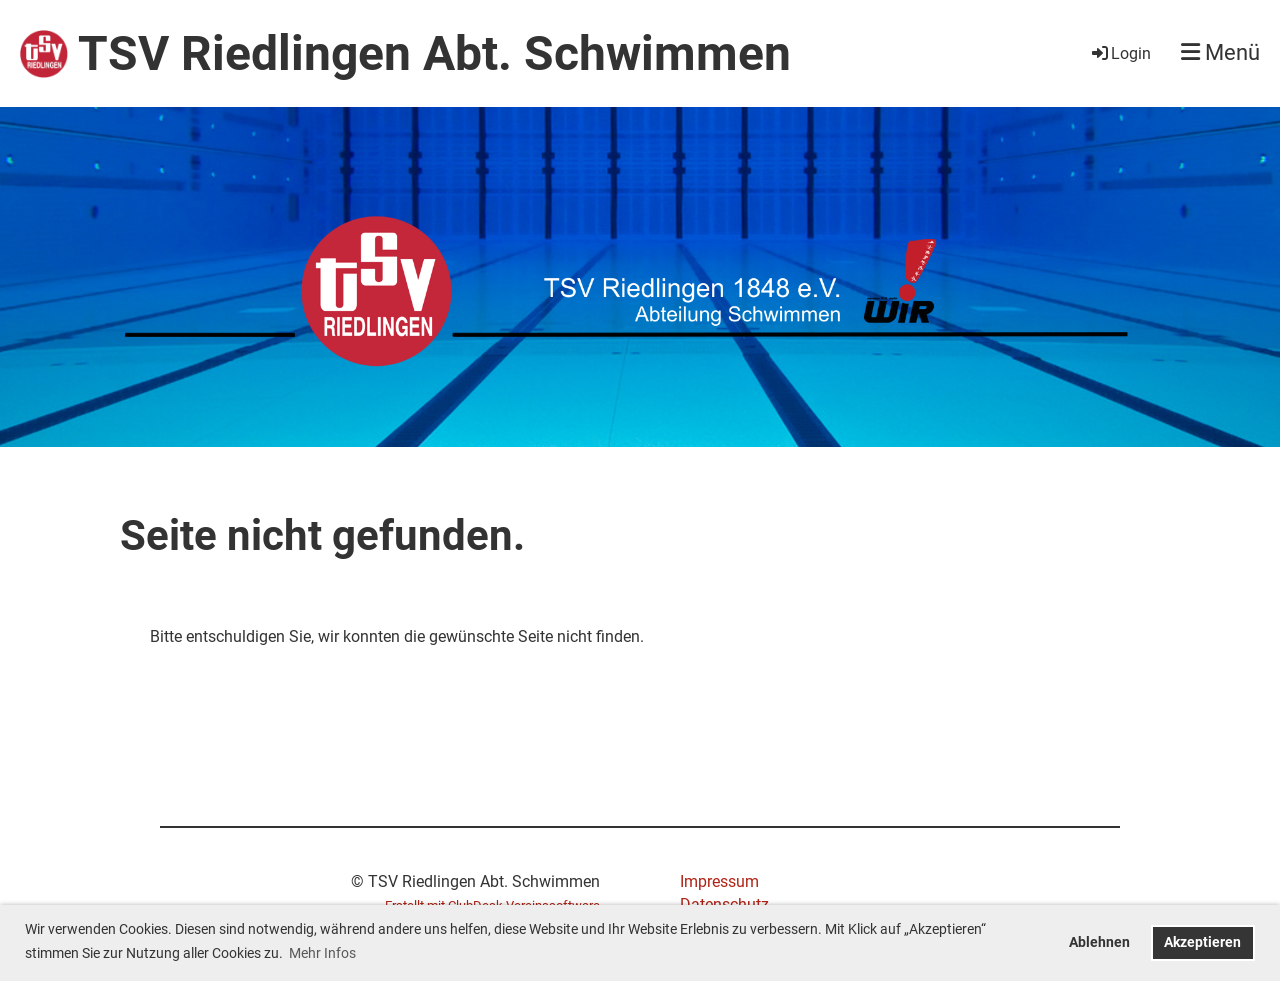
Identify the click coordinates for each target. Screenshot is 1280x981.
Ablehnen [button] (1099, 942)
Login (1120, 53)
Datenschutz (724, 904)
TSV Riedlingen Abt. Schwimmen (434, 53)
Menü (1220, 52)
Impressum (719, 881)
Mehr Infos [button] (322, 953)
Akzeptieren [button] (1202, 942)
